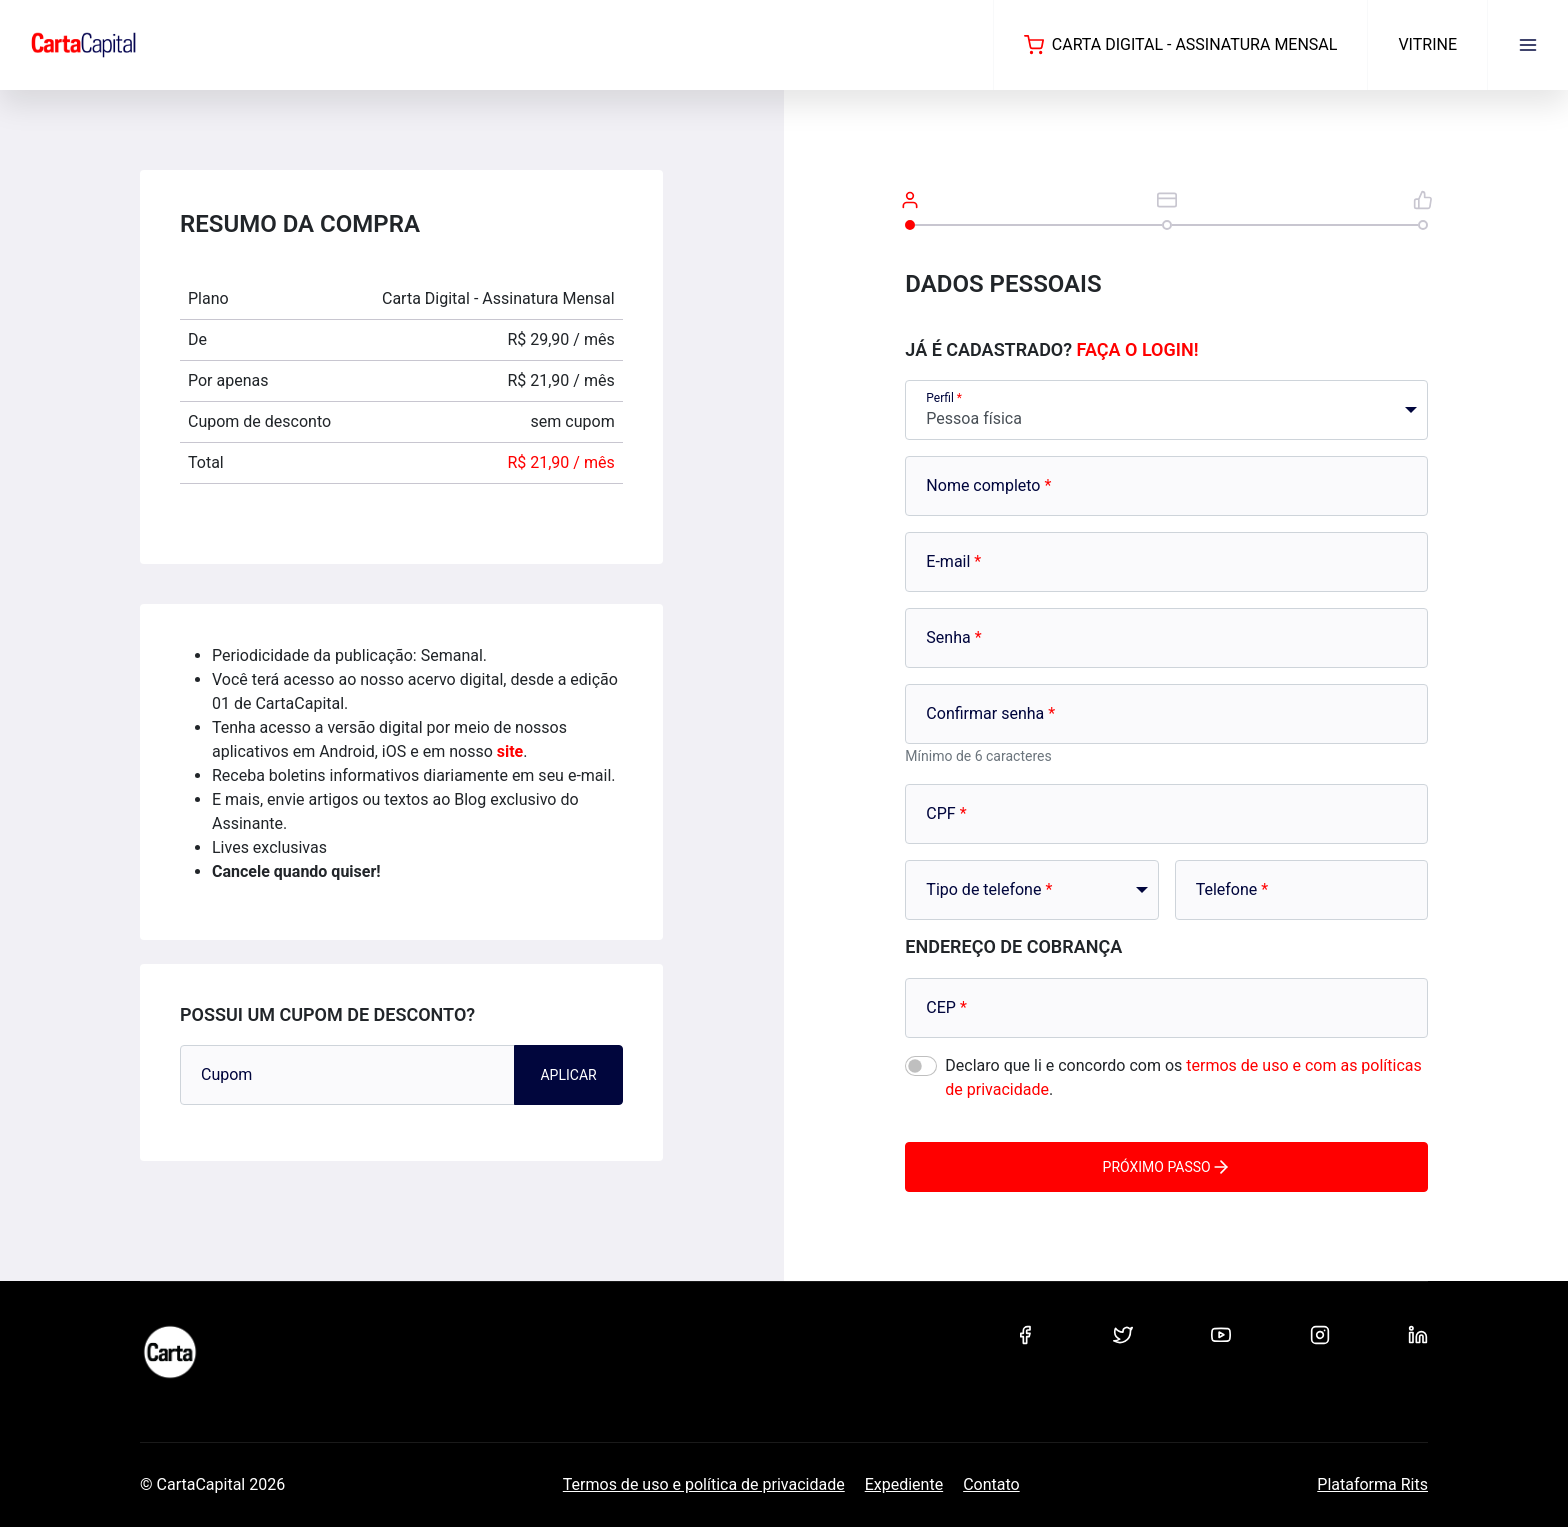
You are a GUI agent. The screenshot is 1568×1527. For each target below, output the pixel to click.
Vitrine (1427, 44)
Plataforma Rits (1372, 1484)
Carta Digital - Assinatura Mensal (1181, 45)
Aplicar (568, 1075)
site (510, 751)
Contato (991, 1484)
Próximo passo (1167, 1167)
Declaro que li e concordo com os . (1183, 1077)
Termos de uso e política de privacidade (704, 1484)
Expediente (904, 1484)
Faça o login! (1138, 349)
